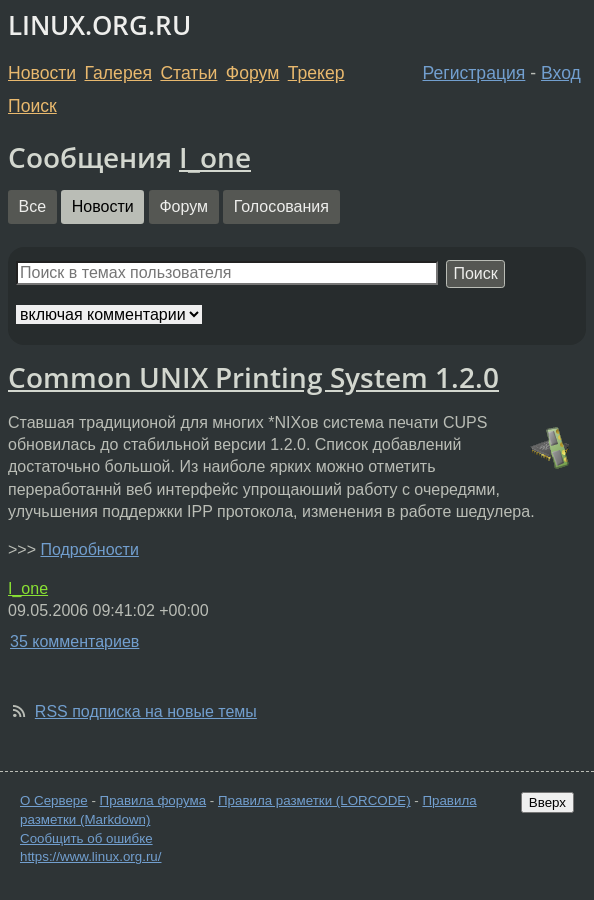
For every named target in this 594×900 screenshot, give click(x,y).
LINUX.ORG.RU (99, 25)
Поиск (32, 106)
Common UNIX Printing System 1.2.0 (253, 377)
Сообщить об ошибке (86, 838)
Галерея (118, 73)
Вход (561, 73)
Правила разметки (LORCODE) (314, 800)
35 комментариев (74, 641)
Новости (42, 73)
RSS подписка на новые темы (146, 711)
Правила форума (153, 800)
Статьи (188, 73)
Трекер (316, 73)
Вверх (547, 802)
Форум (252, 73)
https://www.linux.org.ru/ (90, 856)
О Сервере (54, 800)
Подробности (89, 549)
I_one (215, 157)
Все (33, 206)
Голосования (281, 206)
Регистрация (474, 73)
